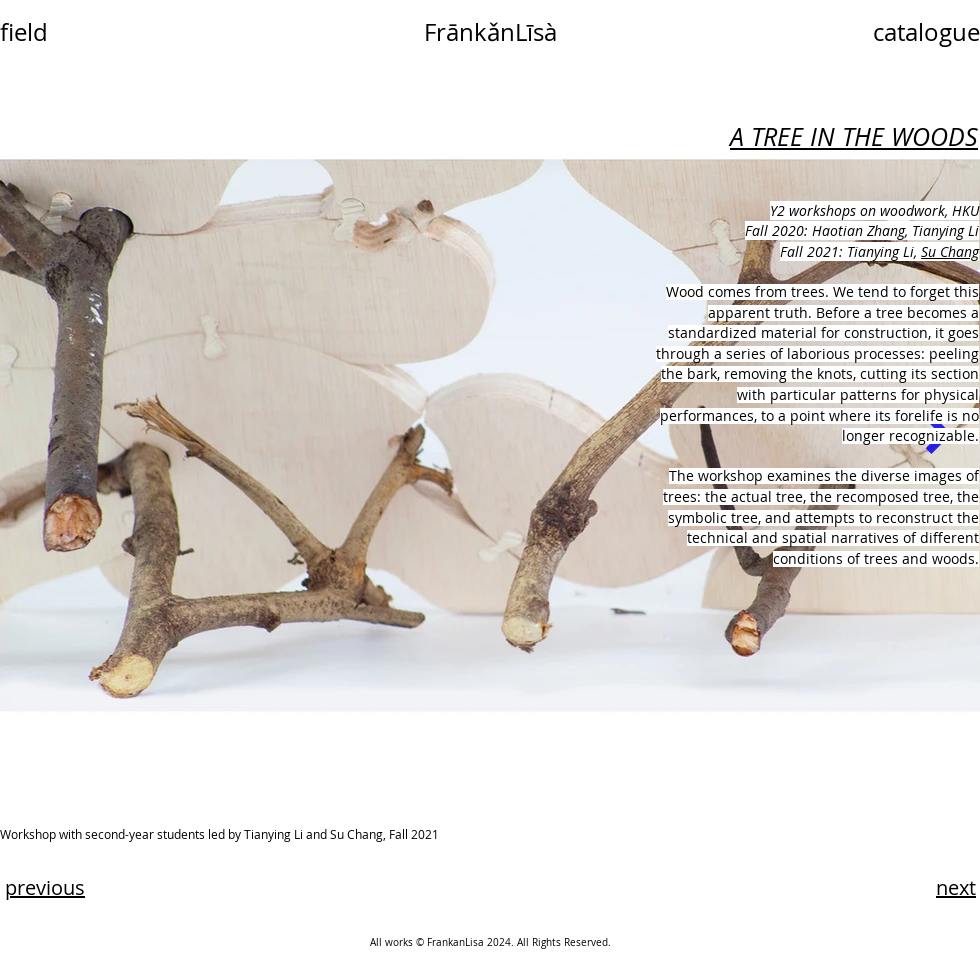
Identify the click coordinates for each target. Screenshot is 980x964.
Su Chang (950, 251)
